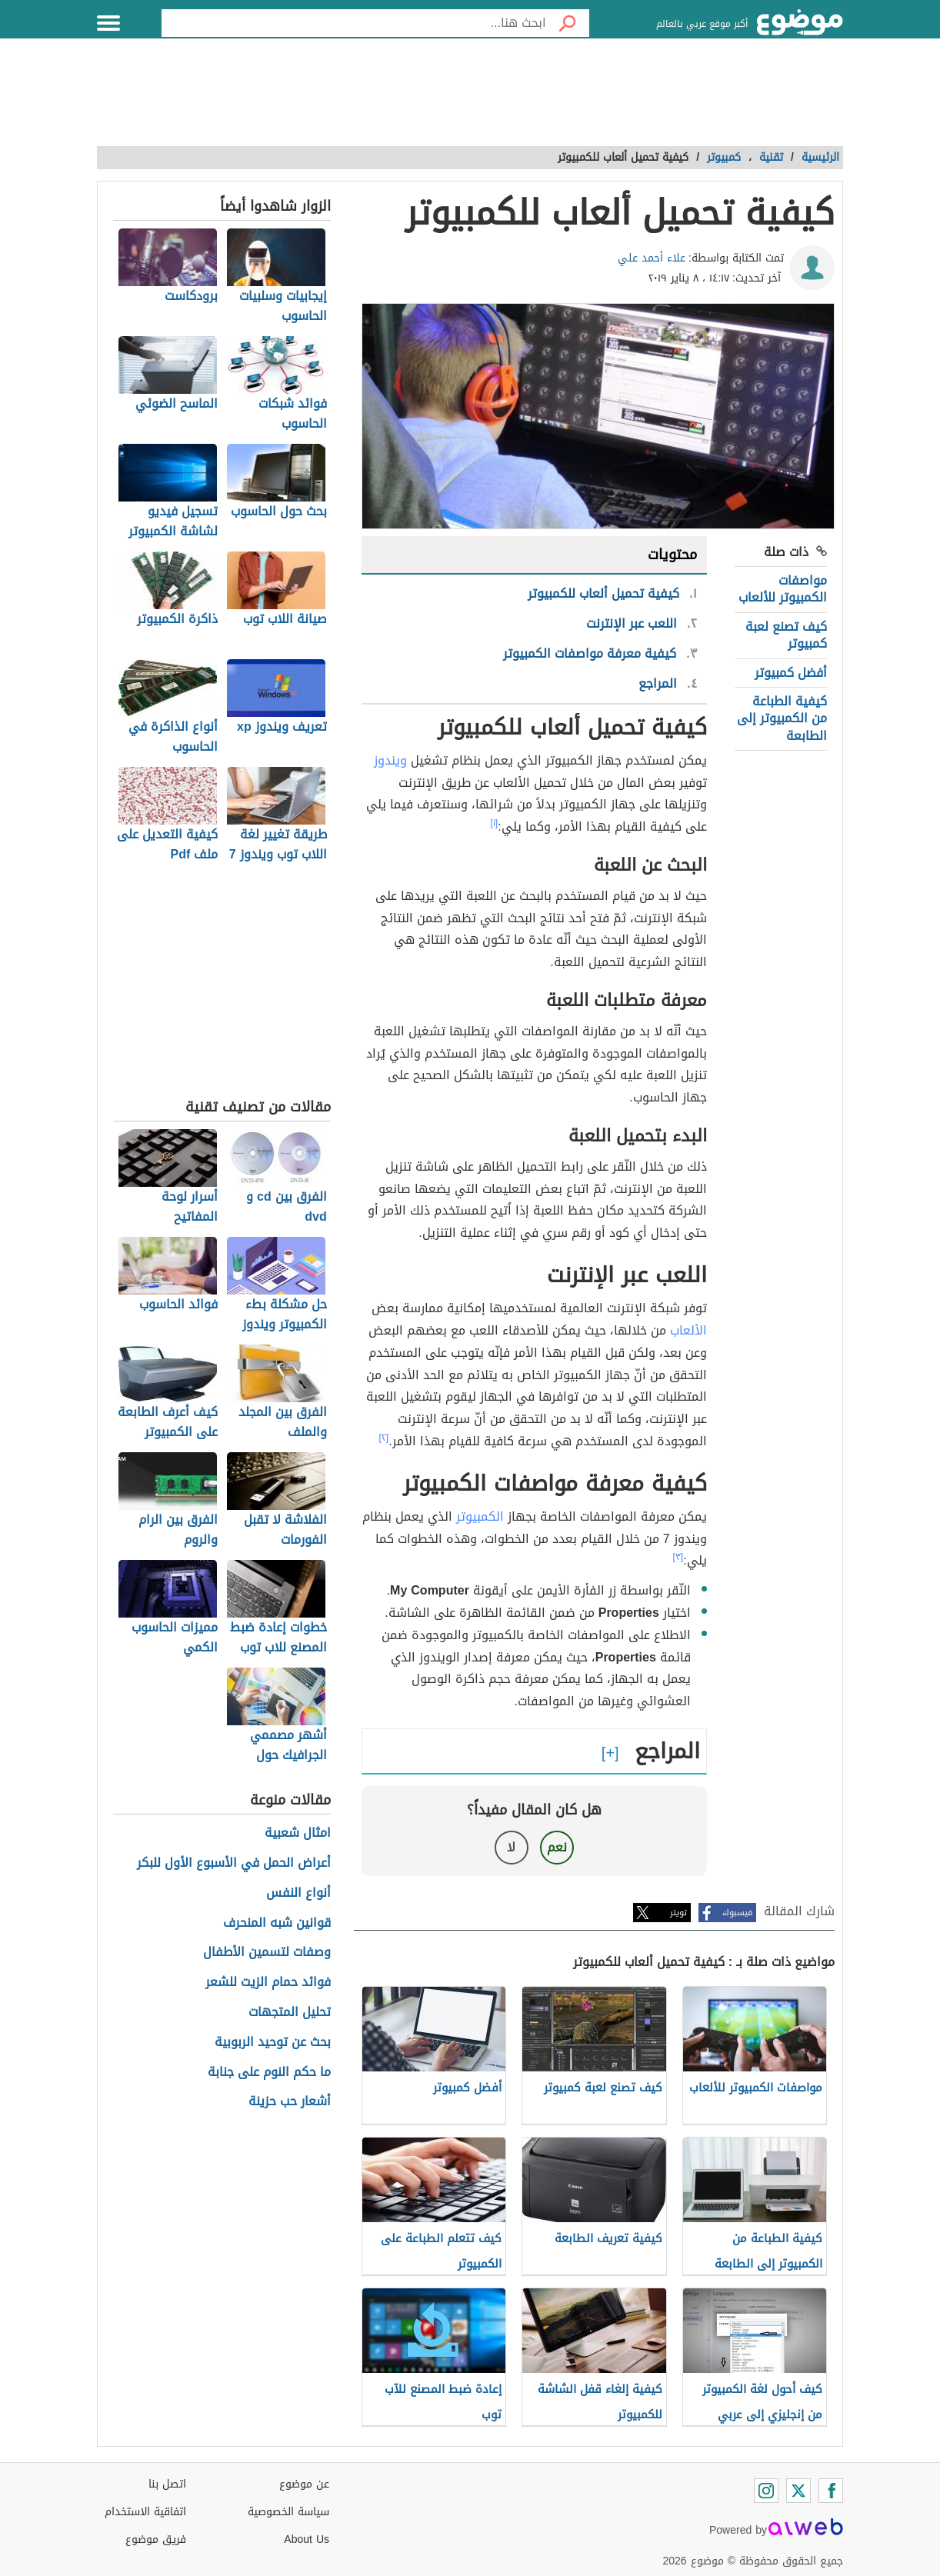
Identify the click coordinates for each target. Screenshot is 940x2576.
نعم (557, 1847)
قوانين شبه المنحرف (277, 1923)
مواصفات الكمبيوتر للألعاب (782, 588)
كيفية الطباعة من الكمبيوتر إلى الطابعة (782, 718)
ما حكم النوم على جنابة (269, 2072)
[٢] (384, 1437)
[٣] (678, 1556)
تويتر (678, 1913)
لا (511, 1847)
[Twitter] (798, 2490)
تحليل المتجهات (289, 2012)
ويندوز (390, 760)
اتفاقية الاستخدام (145, 2511)
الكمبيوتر (480, 1516)
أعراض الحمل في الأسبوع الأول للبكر (234, 1863)
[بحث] (567, 23)
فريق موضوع (155, 2539)
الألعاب (688, 1330)
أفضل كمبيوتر (791, 673)
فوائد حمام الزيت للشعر (268, 1982)
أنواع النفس (298, 1893)
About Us (306, 2539)
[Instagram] (766, 2490)
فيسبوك (737, 1913)
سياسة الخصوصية (288, 2511)
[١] (494, 823)
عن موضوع (304, 2484)
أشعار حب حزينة (289, 2102)
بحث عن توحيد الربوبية (273, 2042)
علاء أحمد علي (651, 258)
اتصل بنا (167, 2484)
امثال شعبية (298, 1833)
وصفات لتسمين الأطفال (267, 1952)
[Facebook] (830, 2490)
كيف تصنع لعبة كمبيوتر (786, 635)
